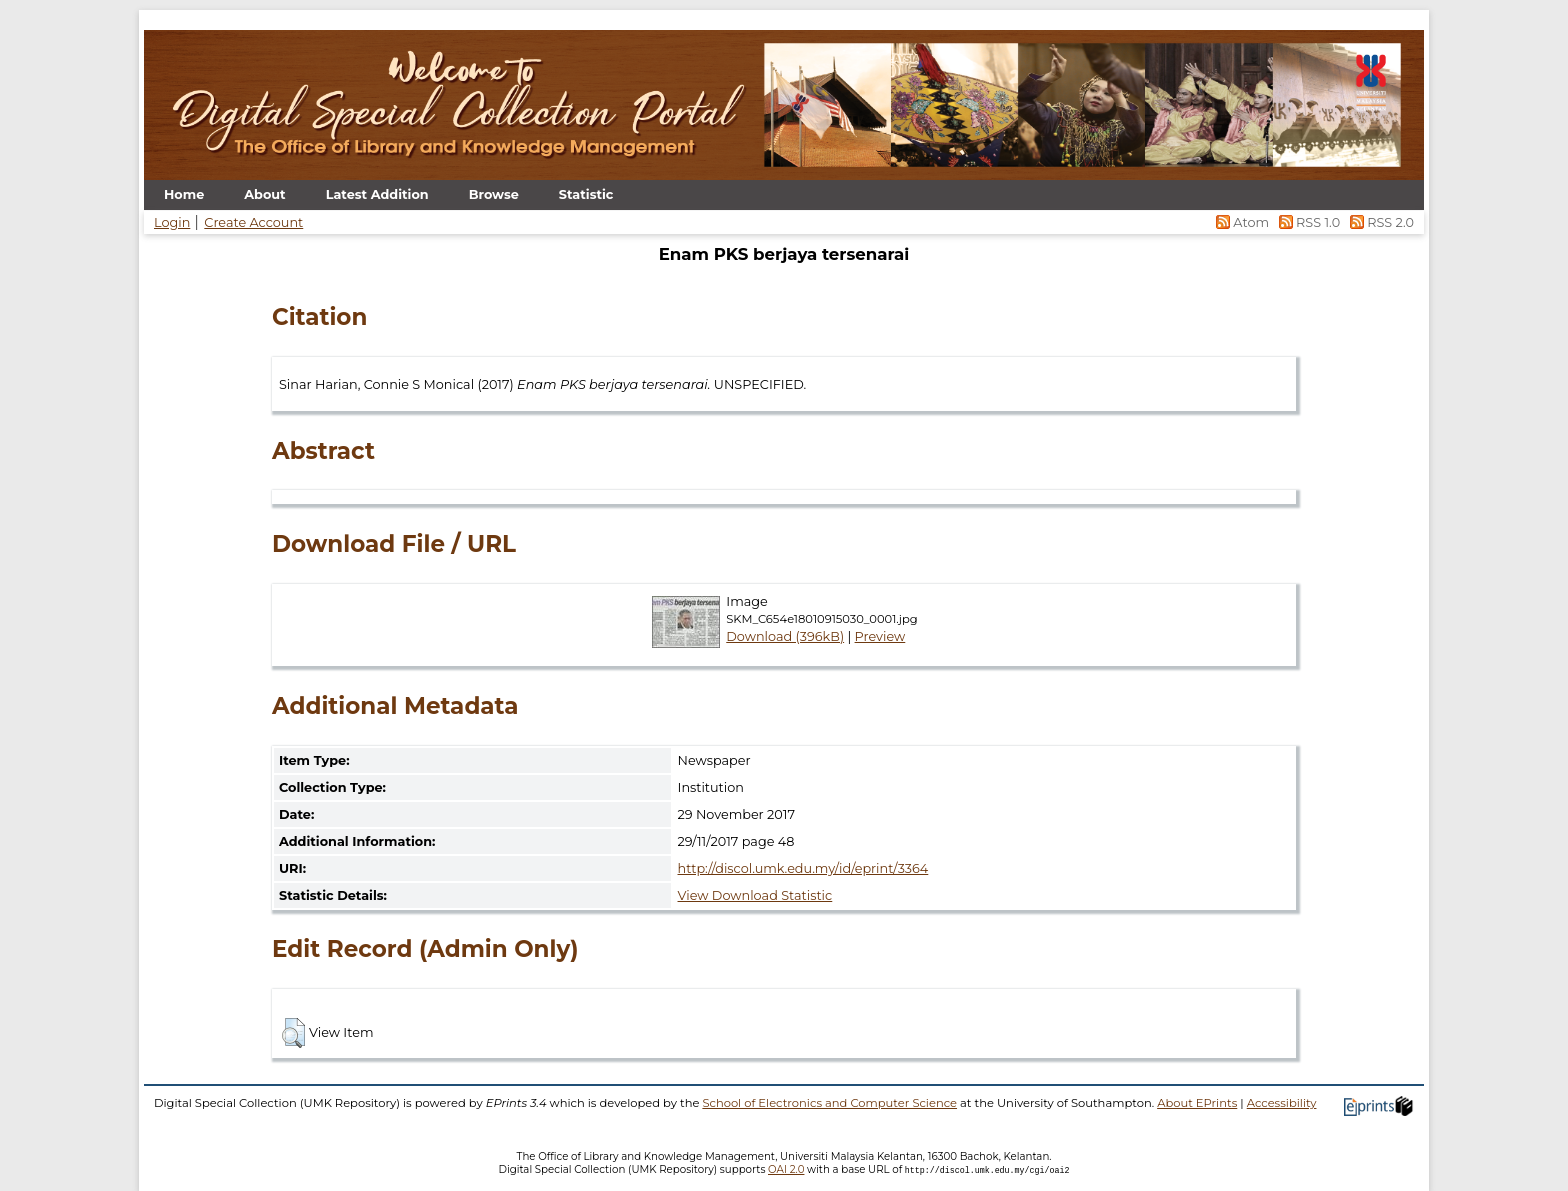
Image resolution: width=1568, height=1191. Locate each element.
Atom (1241, 222)
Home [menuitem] (184, 194)
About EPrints (1197, 1103)
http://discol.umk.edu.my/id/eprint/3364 (803, 868)
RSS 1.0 (1307, 222)
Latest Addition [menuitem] (377, 194)
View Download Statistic (755, 895)
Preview (880, 636)
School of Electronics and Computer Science (829, 1103)
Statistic (586, 194)
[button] (293, 1033)
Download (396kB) (785, 636)
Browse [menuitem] (494, 194)
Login (172, 222)
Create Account (253, 222)
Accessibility (1282, 1103)
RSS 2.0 (1378, 222)
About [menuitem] (264, 194)
